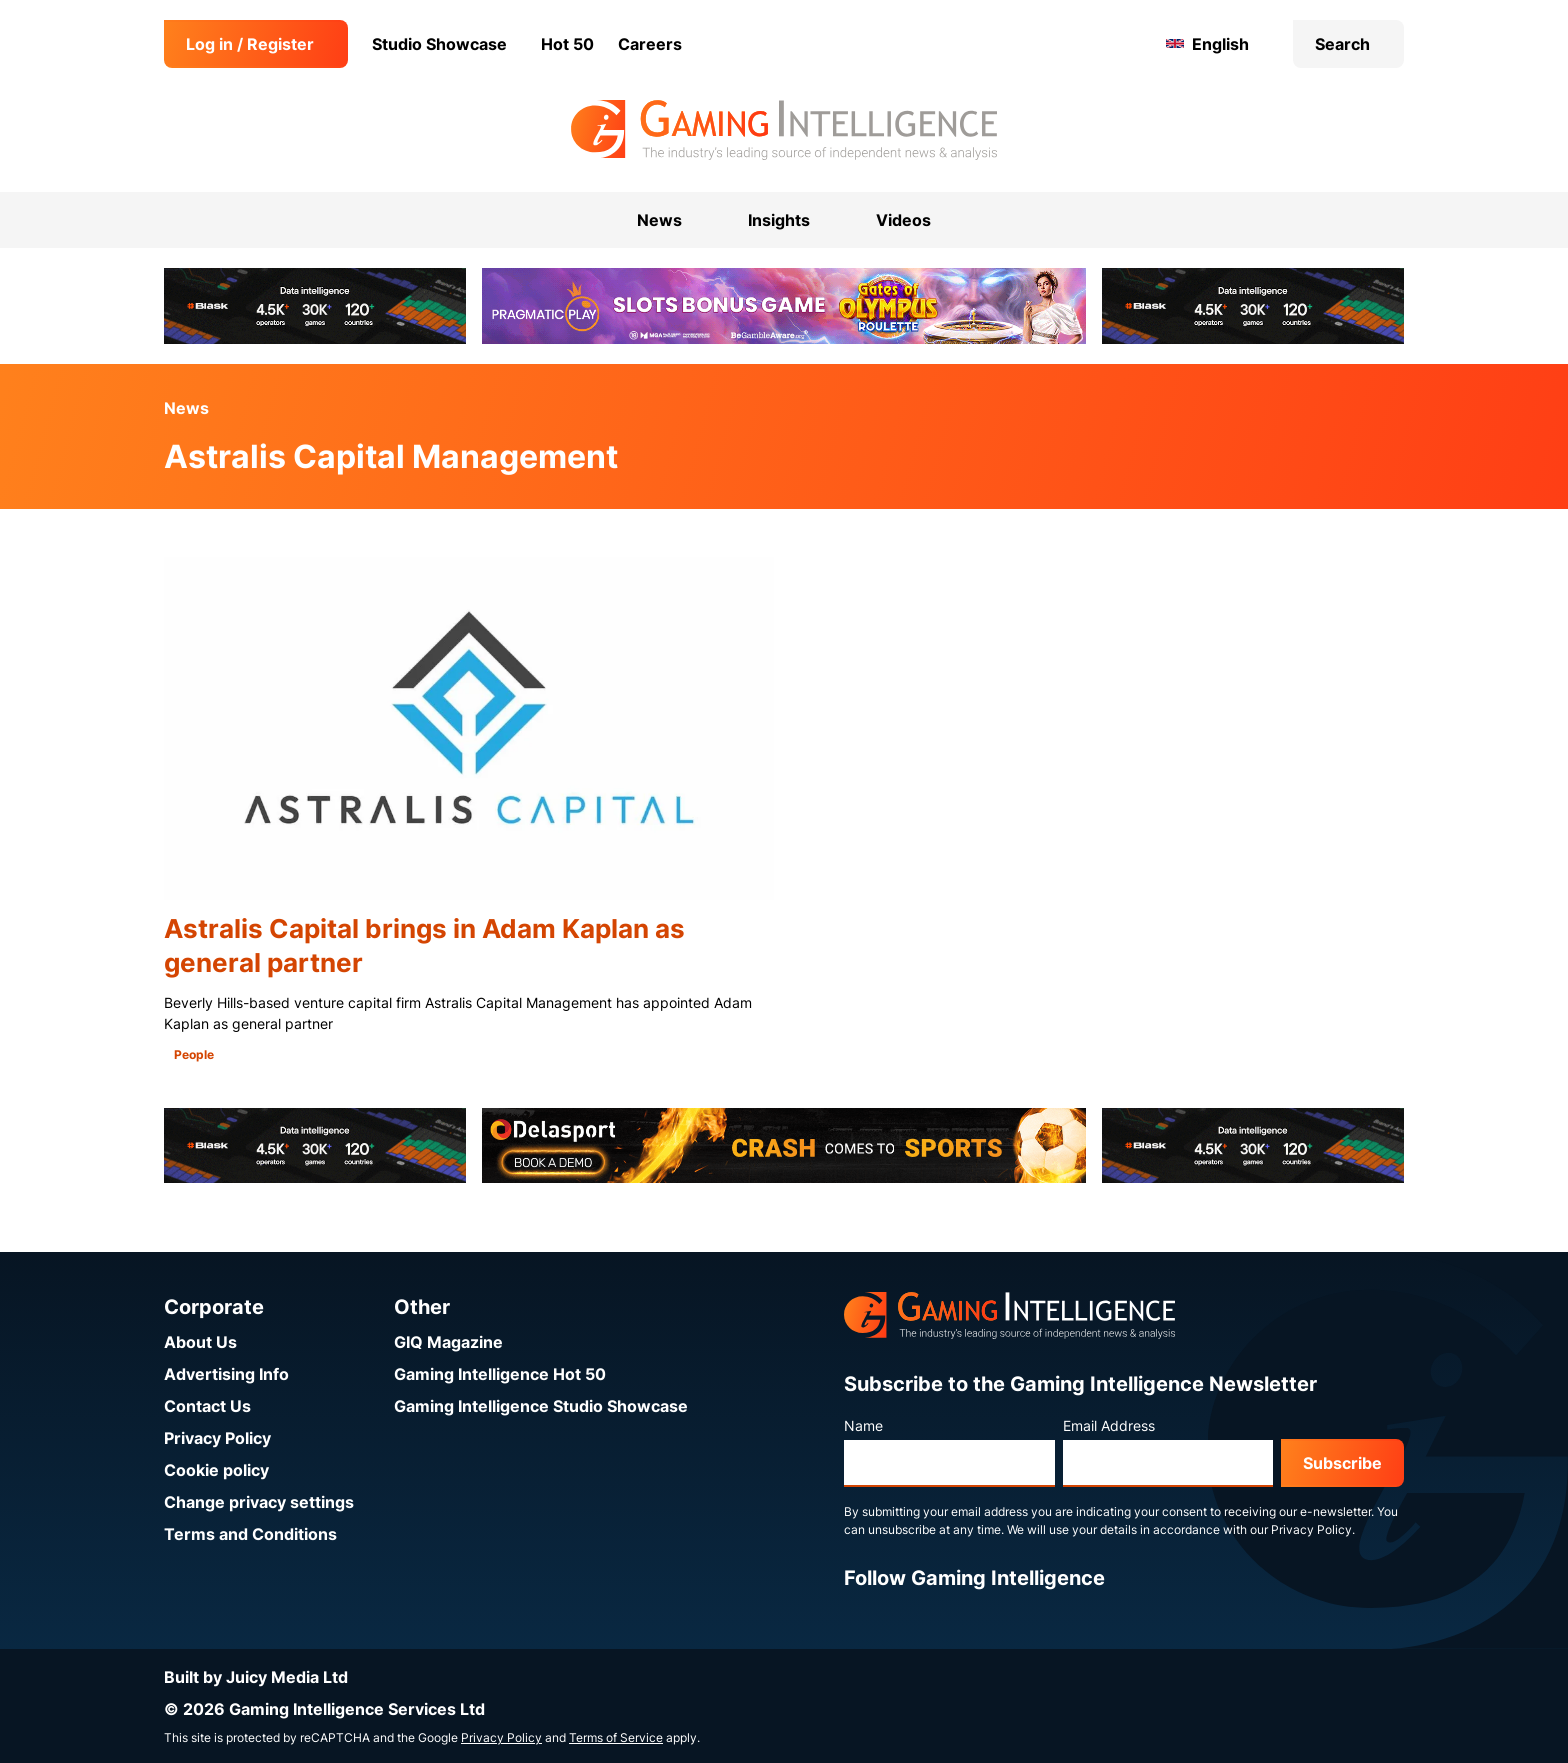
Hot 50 (567, 44)
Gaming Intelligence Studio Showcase (541, 1406)
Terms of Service (616, 1737)
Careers (650, 44)
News (186, 408)
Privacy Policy (217, 1438)
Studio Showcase (439, 44)
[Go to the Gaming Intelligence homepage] (783, 130)
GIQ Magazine (448, 1342)
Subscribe (1342, 1463)
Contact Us (207, 1406)
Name (863, 1425)
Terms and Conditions (250, 1534)
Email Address (1109, 1425)
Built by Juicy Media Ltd (256, 1677)
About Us (200, 1342)
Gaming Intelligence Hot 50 (500, 1374)
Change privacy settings (259, 1502)
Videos (903, 220)
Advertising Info (226, 1374)
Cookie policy (216, 1470)
